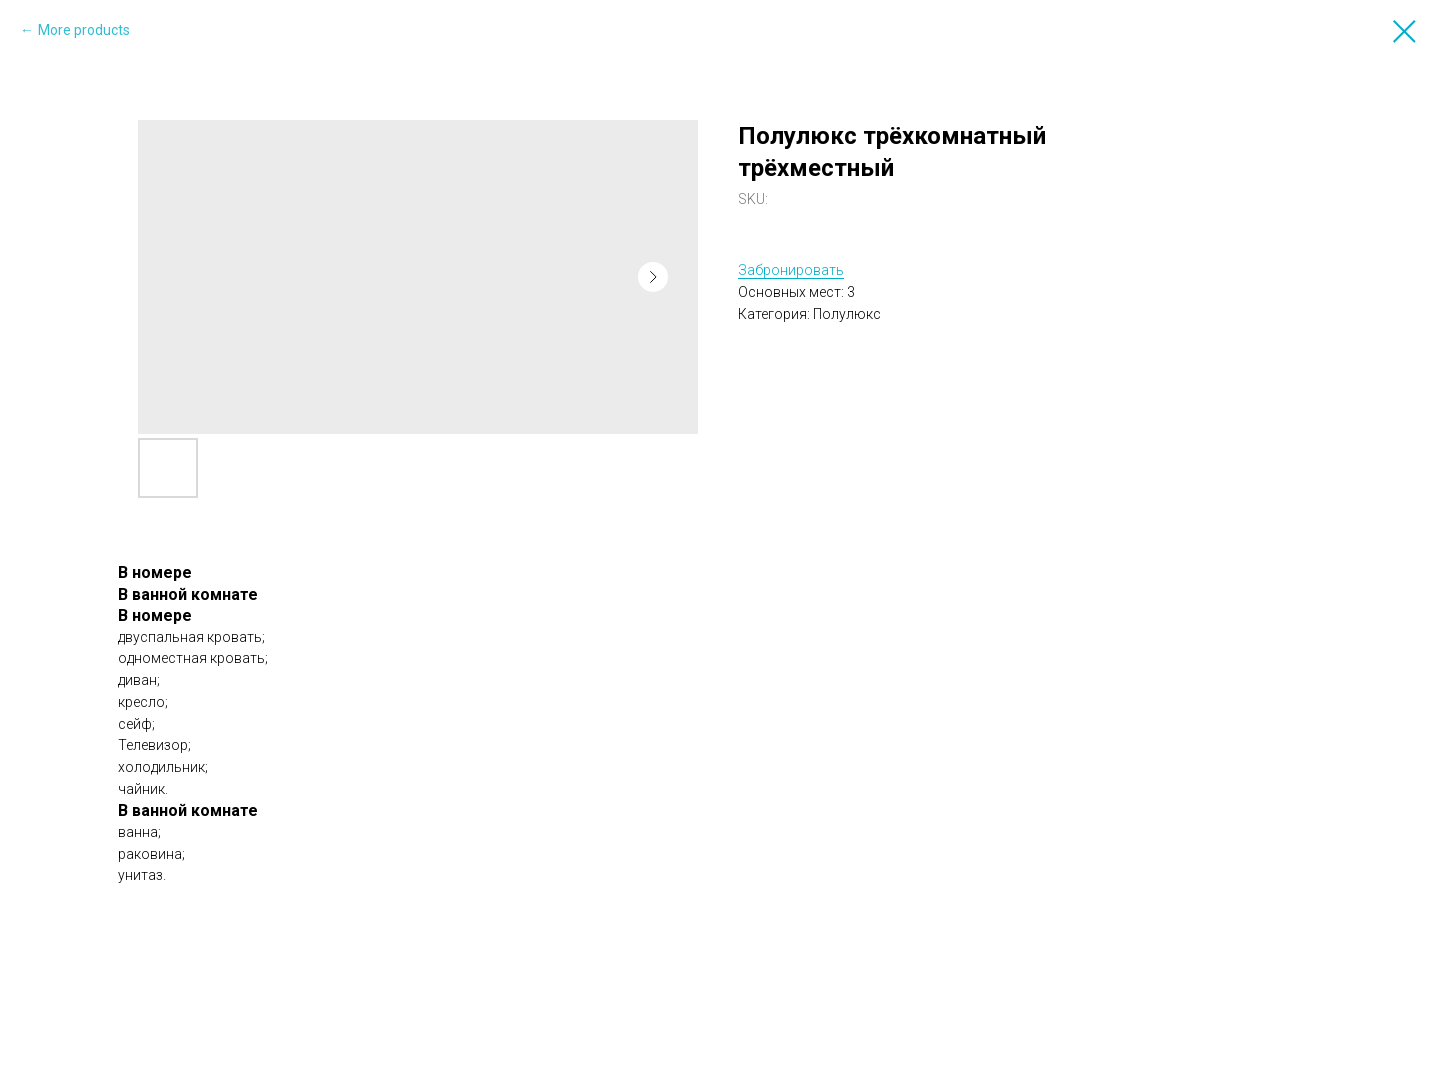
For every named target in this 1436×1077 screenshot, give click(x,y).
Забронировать (791, 270)
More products (84, 30)
